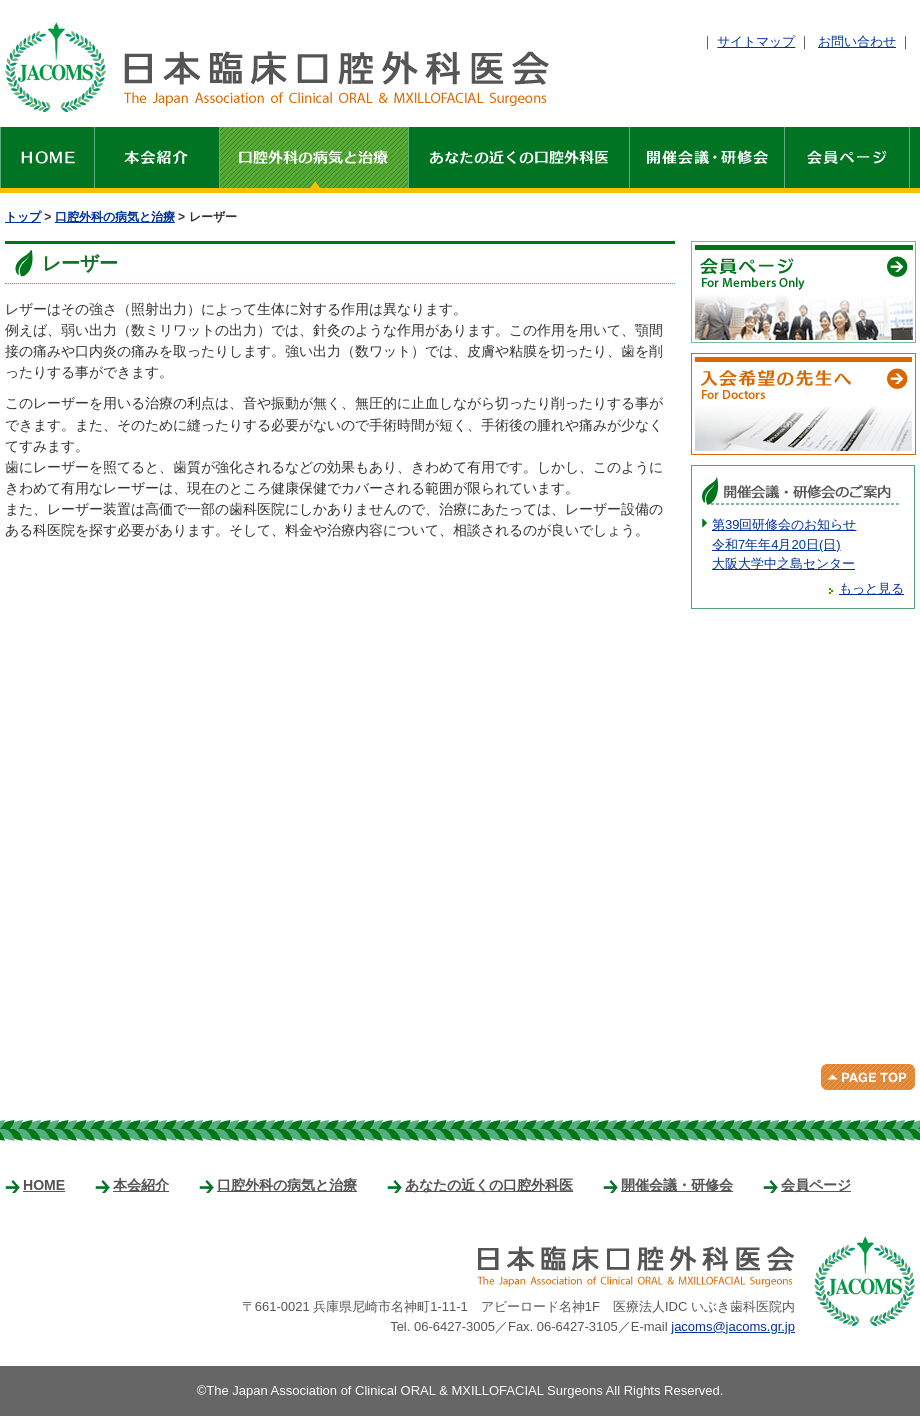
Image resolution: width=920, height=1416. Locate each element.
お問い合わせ (857, 41)
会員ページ (847, 160)
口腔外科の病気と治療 (314, 160)
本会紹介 (157, 160)
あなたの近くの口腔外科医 (519, 160)
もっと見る (871, 588)
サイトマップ (756, 41)
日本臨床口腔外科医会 (277, 67)
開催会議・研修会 (707, 160)
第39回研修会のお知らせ (808, 545)
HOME (47, 160)
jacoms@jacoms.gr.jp (733, 1326)
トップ (23, 217)
